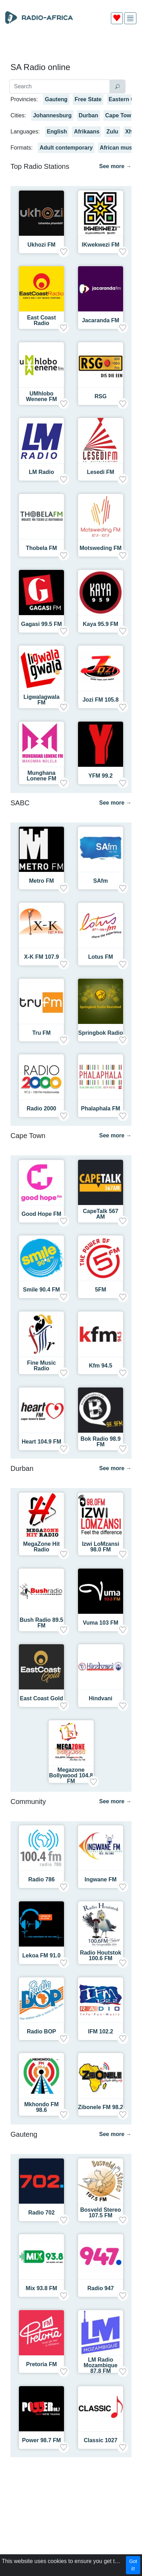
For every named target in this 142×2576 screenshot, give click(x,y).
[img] (130, 18)
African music (118, 148)
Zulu (112, 132)
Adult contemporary (66, 148)
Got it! (133, 2564)
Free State (87, 99)
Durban (88, 115)
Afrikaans (86, 132)
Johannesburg (52, 115)
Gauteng (56, 99)
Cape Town (120, 115)
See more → (115, 166)
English (57, 132)
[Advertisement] (71, 46)
